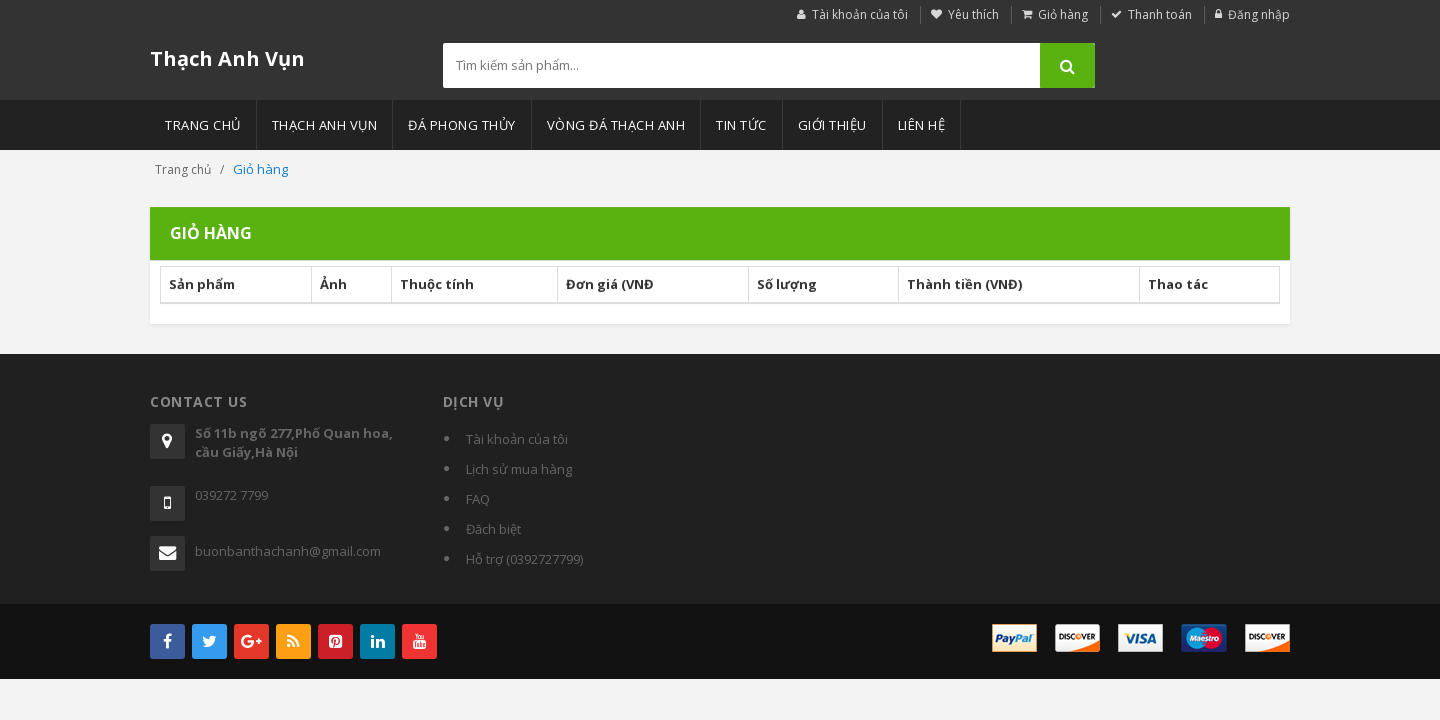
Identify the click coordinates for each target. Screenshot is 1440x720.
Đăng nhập (1259, 14)
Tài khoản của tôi (860, 14)
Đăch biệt (493, 529)
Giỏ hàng (1063, 14)
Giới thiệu (832, 125)
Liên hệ (922, 125)
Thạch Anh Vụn (227, 58)
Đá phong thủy (462, 125)
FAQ (478, 499)
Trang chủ (203, 125)
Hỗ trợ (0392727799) (524, 559)
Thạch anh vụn (325, 125)
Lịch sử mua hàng (519, 469)
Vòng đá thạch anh (616, 125)
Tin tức (741, 125)
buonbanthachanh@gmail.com (288, 551)
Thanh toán (1160, 14)
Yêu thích (973, 14)
